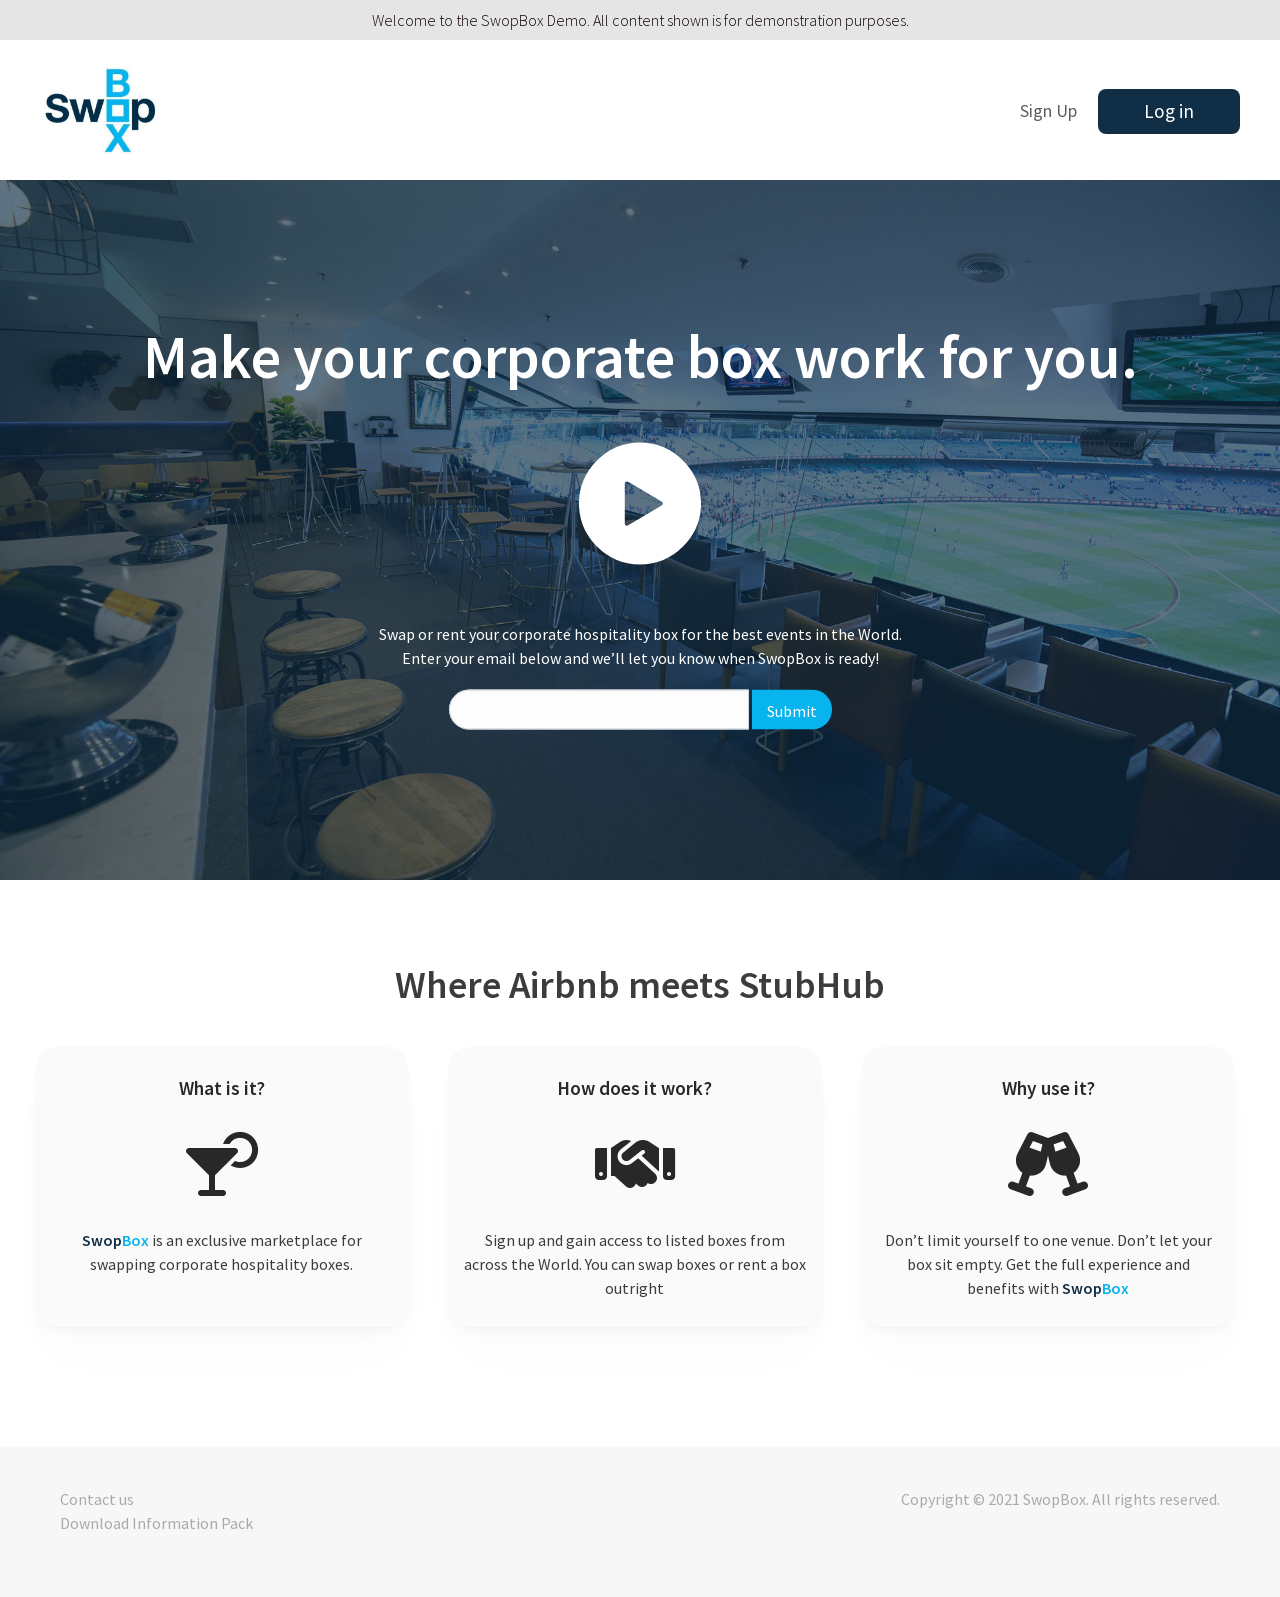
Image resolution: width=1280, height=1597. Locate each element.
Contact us (97, 1499)
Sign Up (1048, 111)
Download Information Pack (156, 1523)
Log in (1169, 111)
